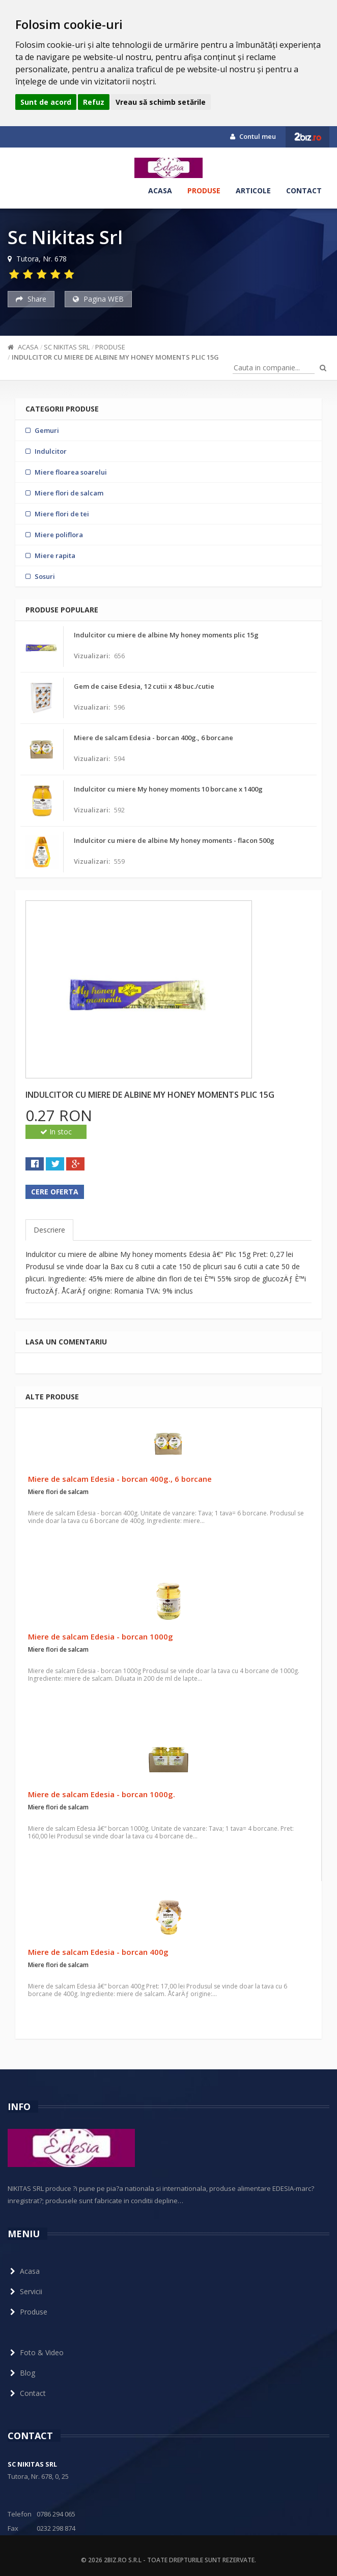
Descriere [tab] (49, 1230)
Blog (21, 2373)
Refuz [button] (93, 102)
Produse (203, 190)
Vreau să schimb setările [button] (161, 102)
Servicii (25, 2291)
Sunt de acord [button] (45, 102)
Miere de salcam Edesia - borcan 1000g (100, 1636)
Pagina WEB (98, 299)
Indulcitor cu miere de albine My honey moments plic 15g (115, 357)
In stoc (56, 1131)
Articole (253, 190)
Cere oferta (54, 1191)
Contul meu (253, 136)
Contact (304, 190)
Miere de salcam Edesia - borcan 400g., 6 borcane (120, 1478)
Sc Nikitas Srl (67, 347)
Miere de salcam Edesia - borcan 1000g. (101, 1794)
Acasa (160, 190)
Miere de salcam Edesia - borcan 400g (98, 1951)
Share (31, 299)
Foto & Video (36, 2352)
